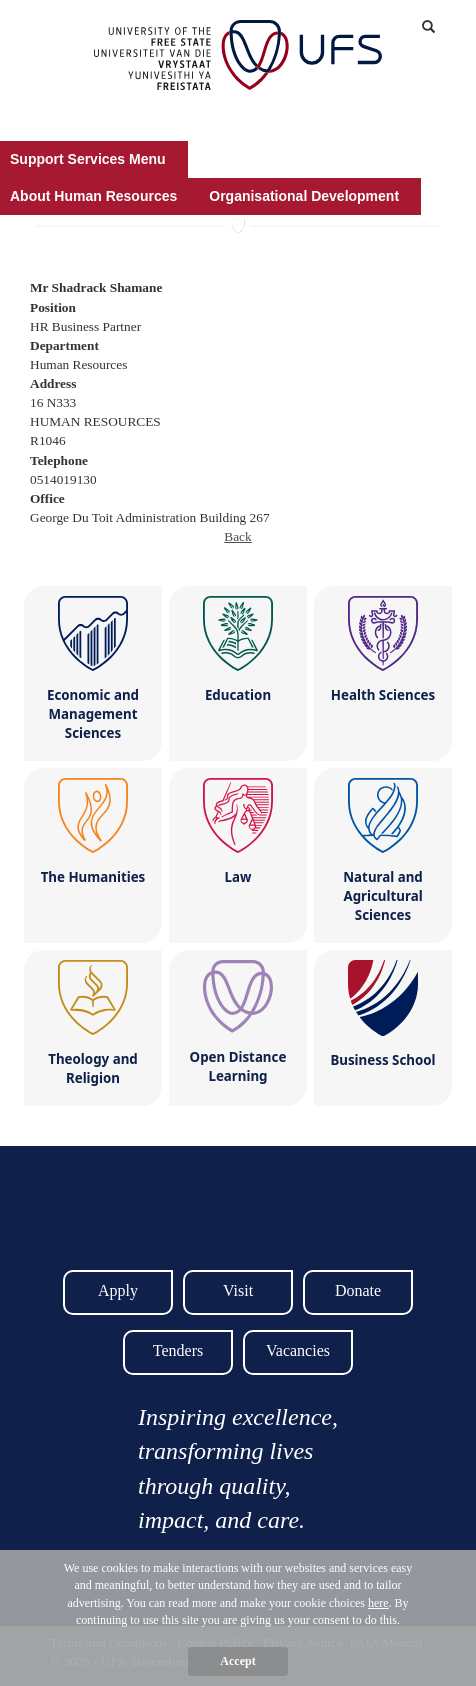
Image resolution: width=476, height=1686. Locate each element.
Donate (358, 1290)
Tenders (178, 1350)
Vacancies (298, 1350)
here (378, 1603)
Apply (118, 1290)
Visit (238, 1290)
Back (237, 536)
